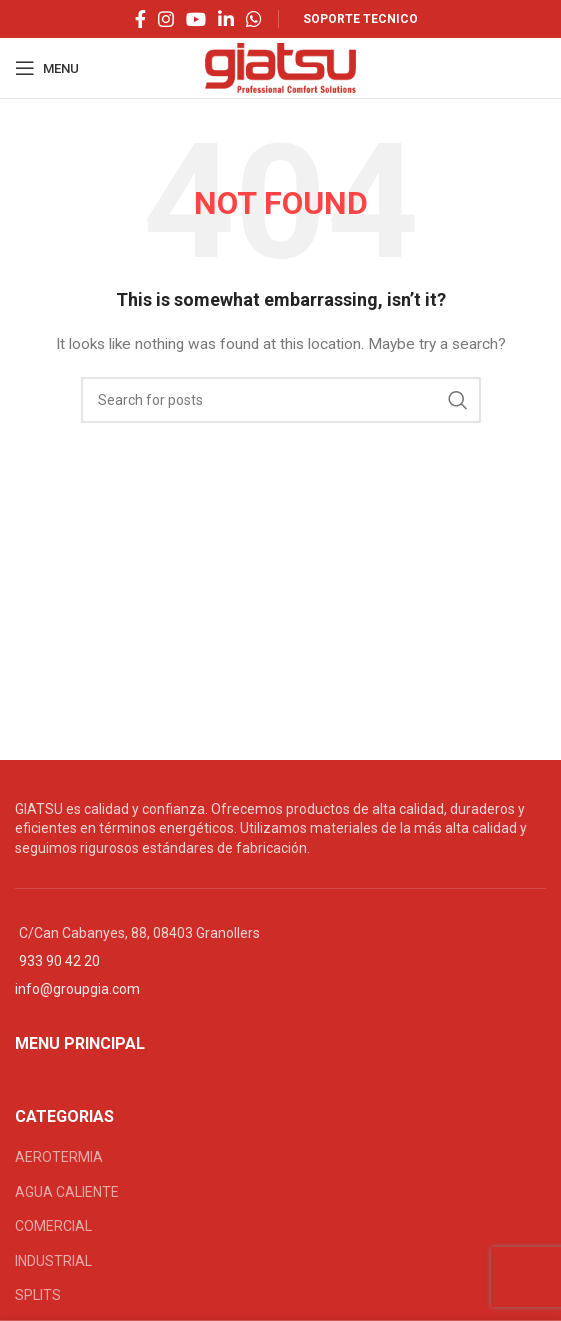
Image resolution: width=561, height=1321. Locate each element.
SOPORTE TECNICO (360, 19)
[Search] (281, 400)
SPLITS (38, 1295)
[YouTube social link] (196, 19)
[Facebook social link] (140, 19)
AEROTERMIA (59, 1157)
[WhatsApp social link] (254, 19)
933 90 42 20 (59, 961)
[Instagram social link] (166, 19)
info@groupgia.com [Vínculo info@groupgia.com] (77, 989)
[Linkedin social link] (226, 19)
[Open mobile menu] (47, 68)
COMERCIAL (53, 1226)
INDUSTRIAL (53, 1261)
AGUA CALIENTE (67, 1192)
